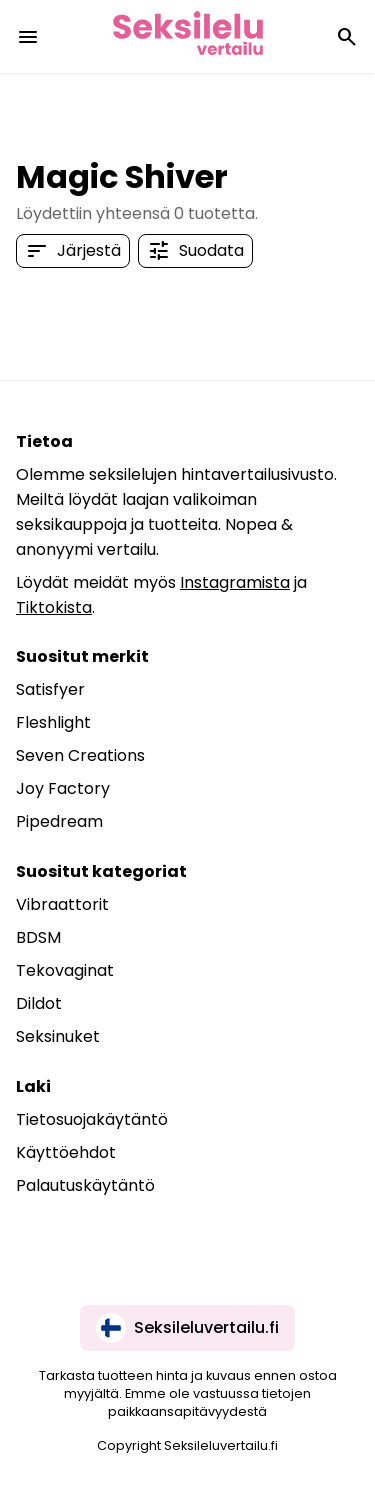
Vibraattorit (62, 904)
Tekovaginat (65, 970)
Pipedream (59, 821)
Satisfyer (50, 689)
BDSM (38, 937)
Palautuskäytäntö (85, 1185)
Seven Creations (80, 755)
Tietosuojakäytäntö (92, 1119)
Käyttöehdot (66, 1152)
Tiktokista (54, 607)
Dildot (39, 1003)
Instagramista (235, 582)
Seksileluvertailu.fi (187, 1328)
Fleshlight (53, 722)
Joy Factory (63, 788)
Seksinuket (58, 1036)
